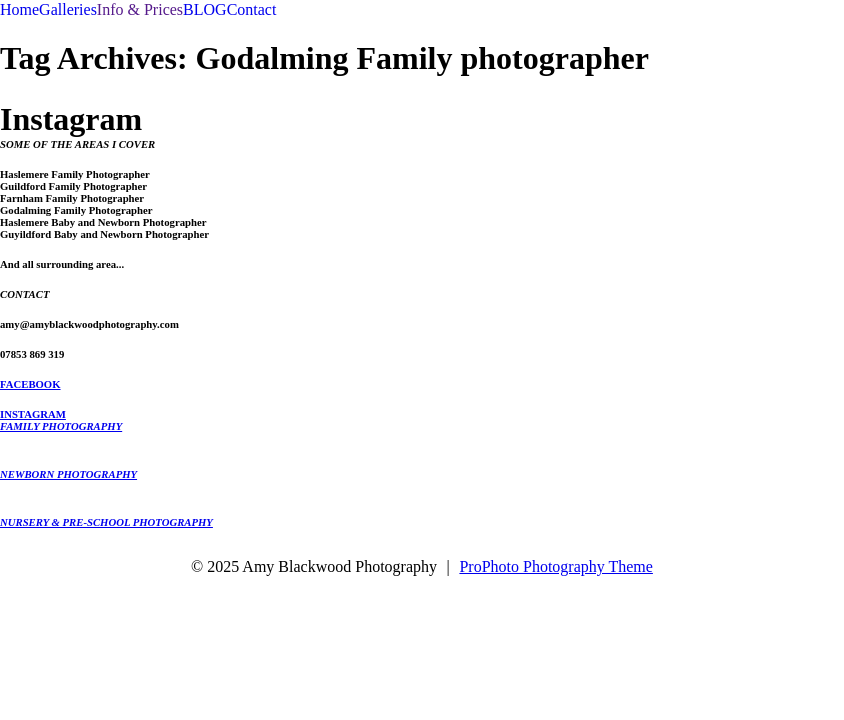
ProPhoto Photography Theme (555, 566)
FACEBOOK (30, 384)
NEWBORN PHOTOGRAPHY (68, 474)
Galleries (68, 9)
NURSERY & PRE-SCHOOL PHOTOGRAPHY (106, 522)
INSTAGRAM (33, 414)
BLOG (205, 9)
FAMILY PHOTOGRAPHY (61, 426)
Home (19, 9)
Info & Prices (140, 9)
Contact (252, 9)
